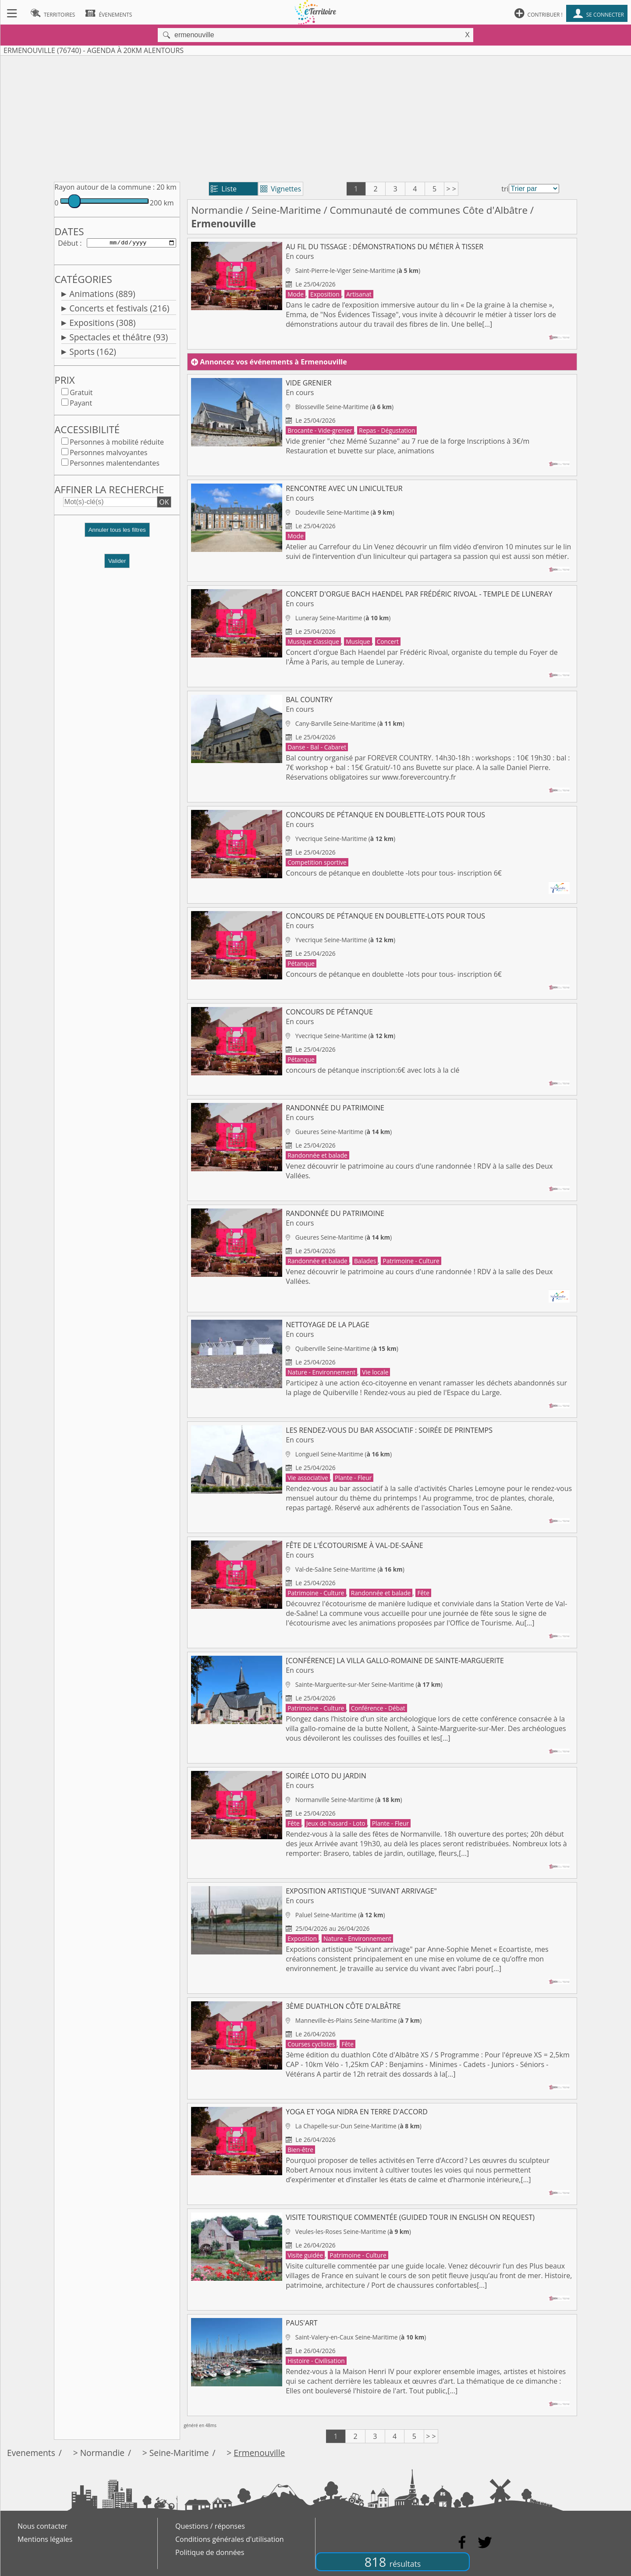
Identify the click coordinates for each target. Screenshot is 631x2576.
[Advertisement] (315, 117)
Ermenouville (259, 2453)
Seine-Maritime (286, 210)
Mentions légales (45, 2539)
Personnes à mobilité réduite (117, 444)
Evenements (31, 2453)
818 (393, 2561)
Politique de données (209, 2552)
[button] (117, 535)
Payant (81, 405)
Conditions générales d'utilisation (229, 2539)
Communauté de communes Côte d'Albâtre (429, 210)
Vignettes (280, 189)
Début (68, 243)
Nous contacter (42, 2526)
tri (504, 189)
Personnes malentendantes (115, 465)
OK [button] (164, 504)
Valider (117, 562)
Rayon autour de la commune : (104, 187)
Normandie (217, 210)
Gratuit (81, 394)
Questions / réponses (210, 2526)
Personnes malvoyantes (108, 454)
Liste (224, 189)
